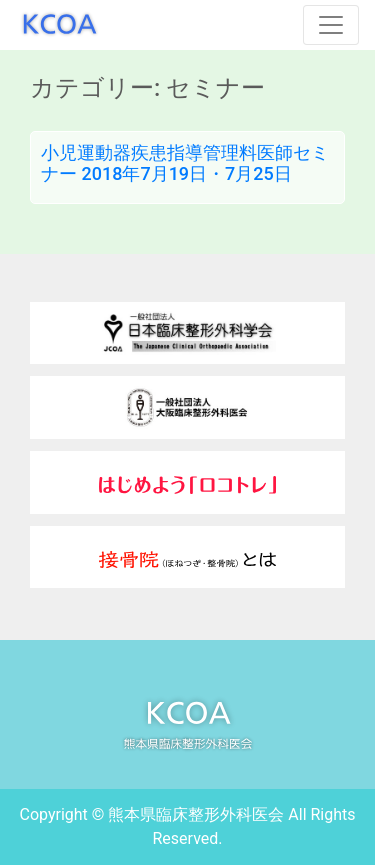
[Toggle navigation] (331, 25)
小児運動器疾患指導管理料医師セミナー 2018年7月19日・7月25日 (185, 163)
